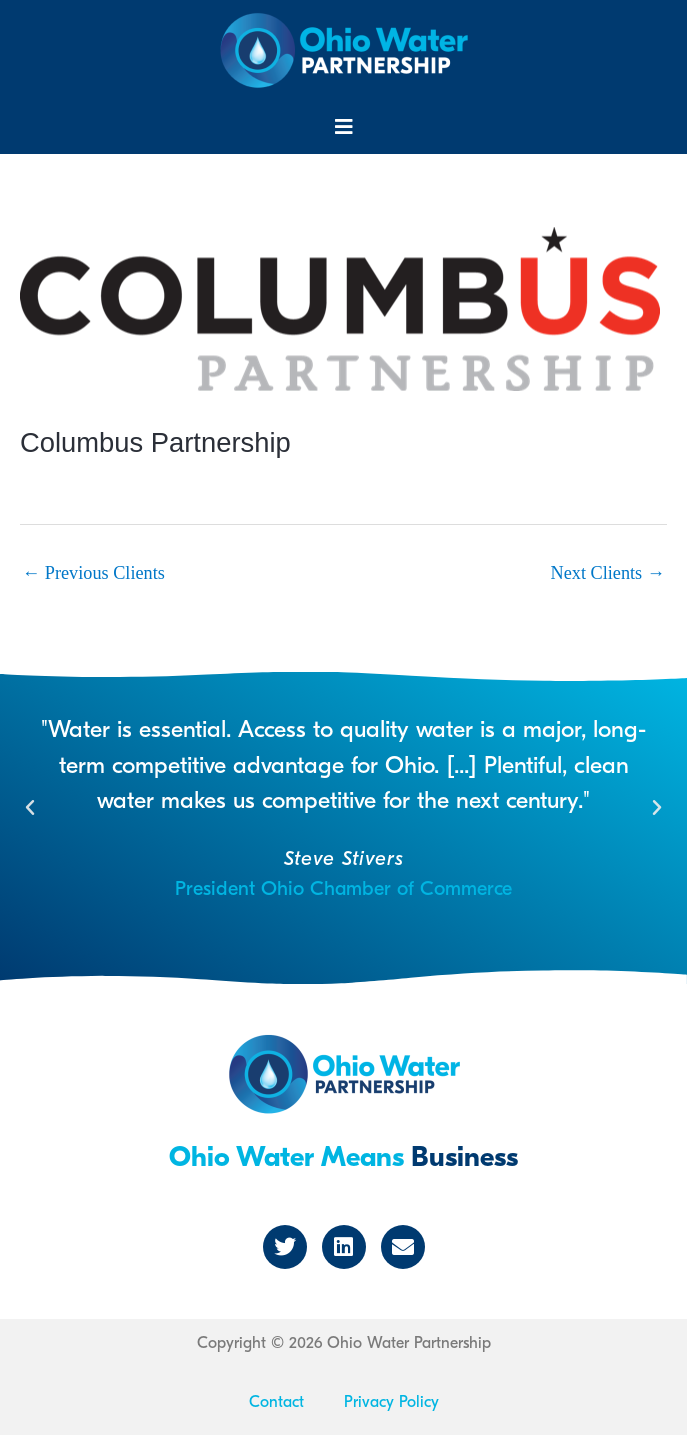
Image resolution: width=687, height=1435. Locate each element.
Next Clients (608, 573)
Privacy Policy (391, 1402)
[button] (344, 127)
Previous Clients (93, 573)
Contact (276, 1402)
